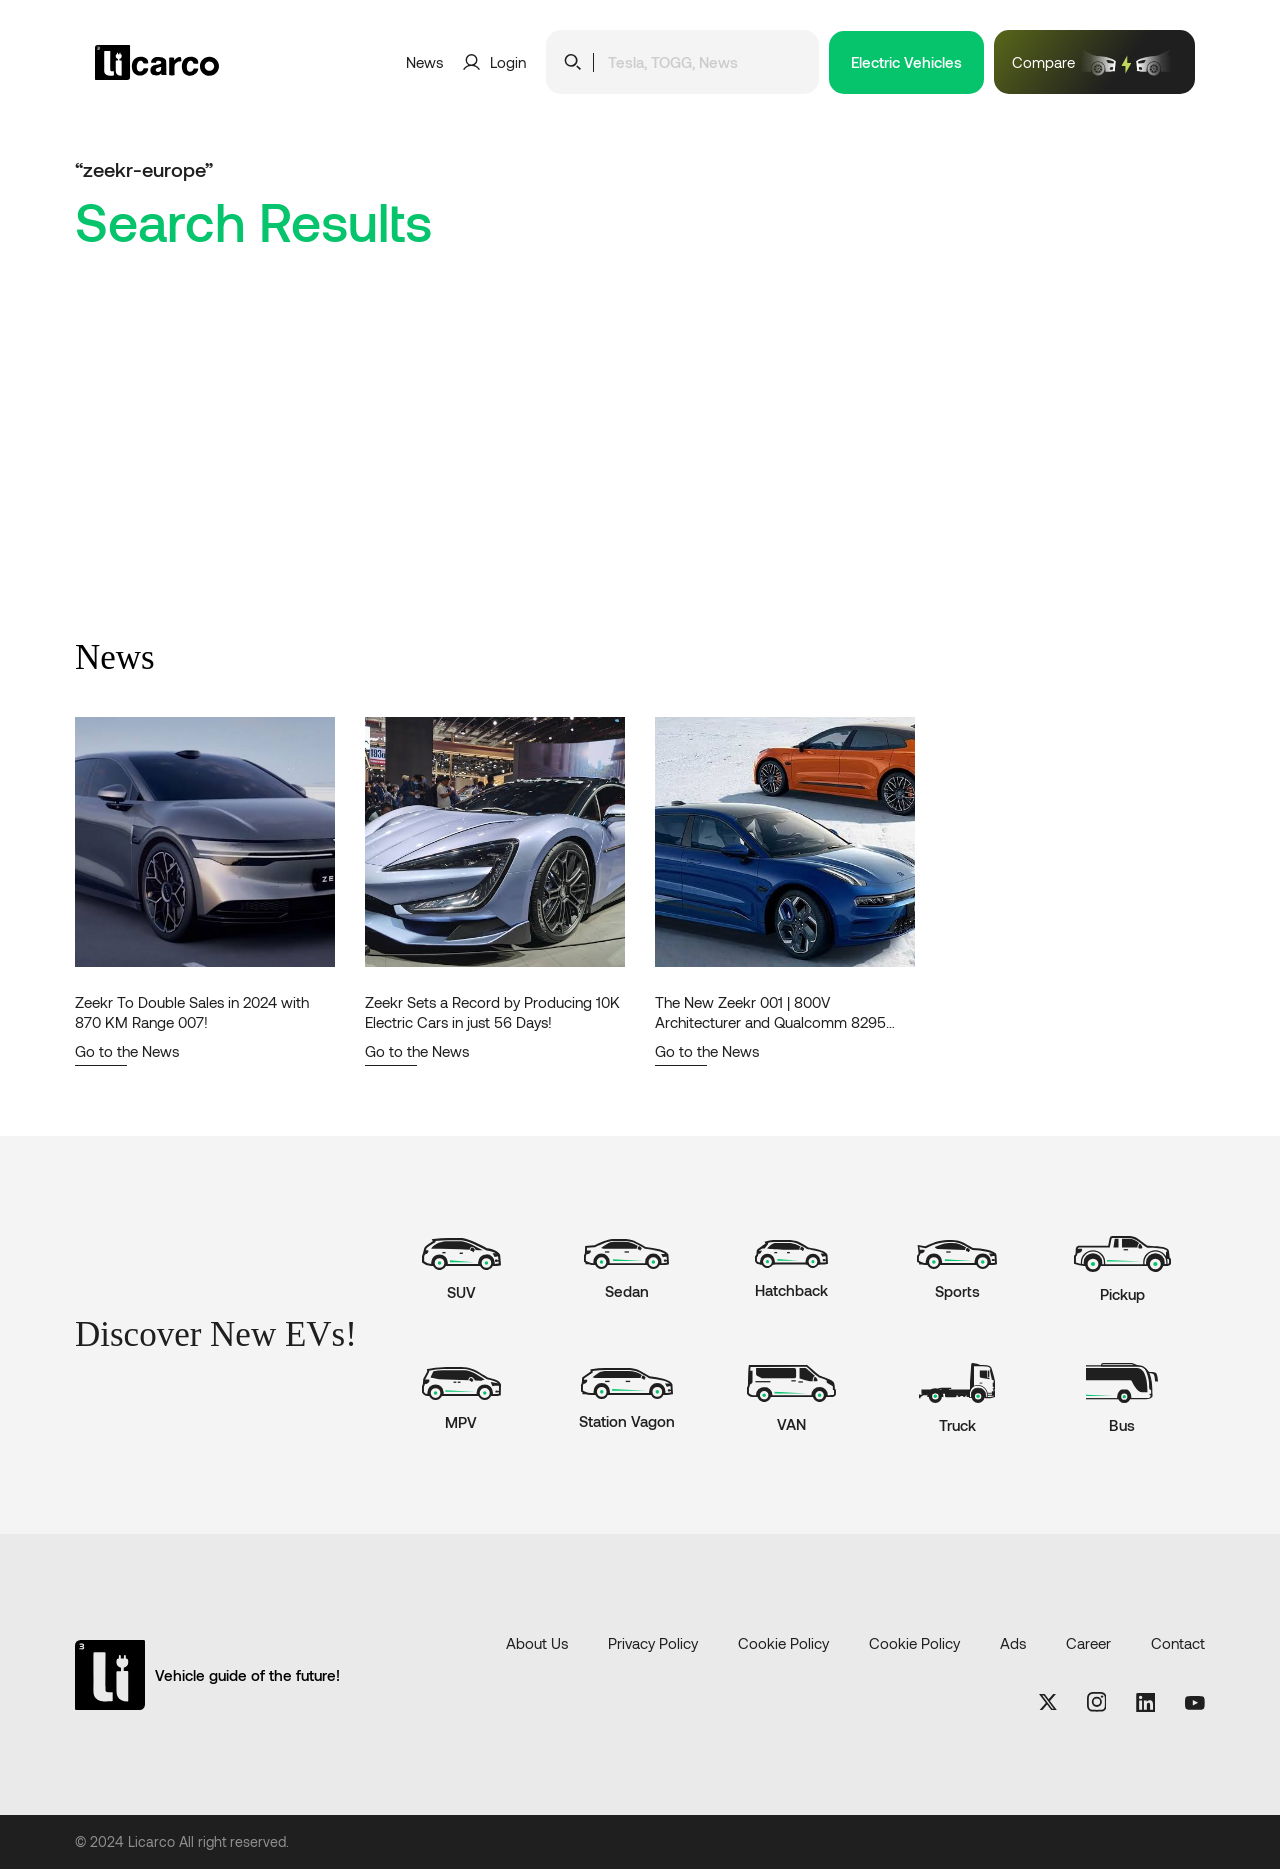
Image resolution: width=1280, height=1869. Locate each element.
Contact (1178, 1643)
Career (1088, 1643)
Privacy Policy (653, 1643)
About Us (537, 1643)
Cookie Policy (783, 1643)
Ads (1013, 1643)
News (424, 62)
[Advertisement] (640, 489)
